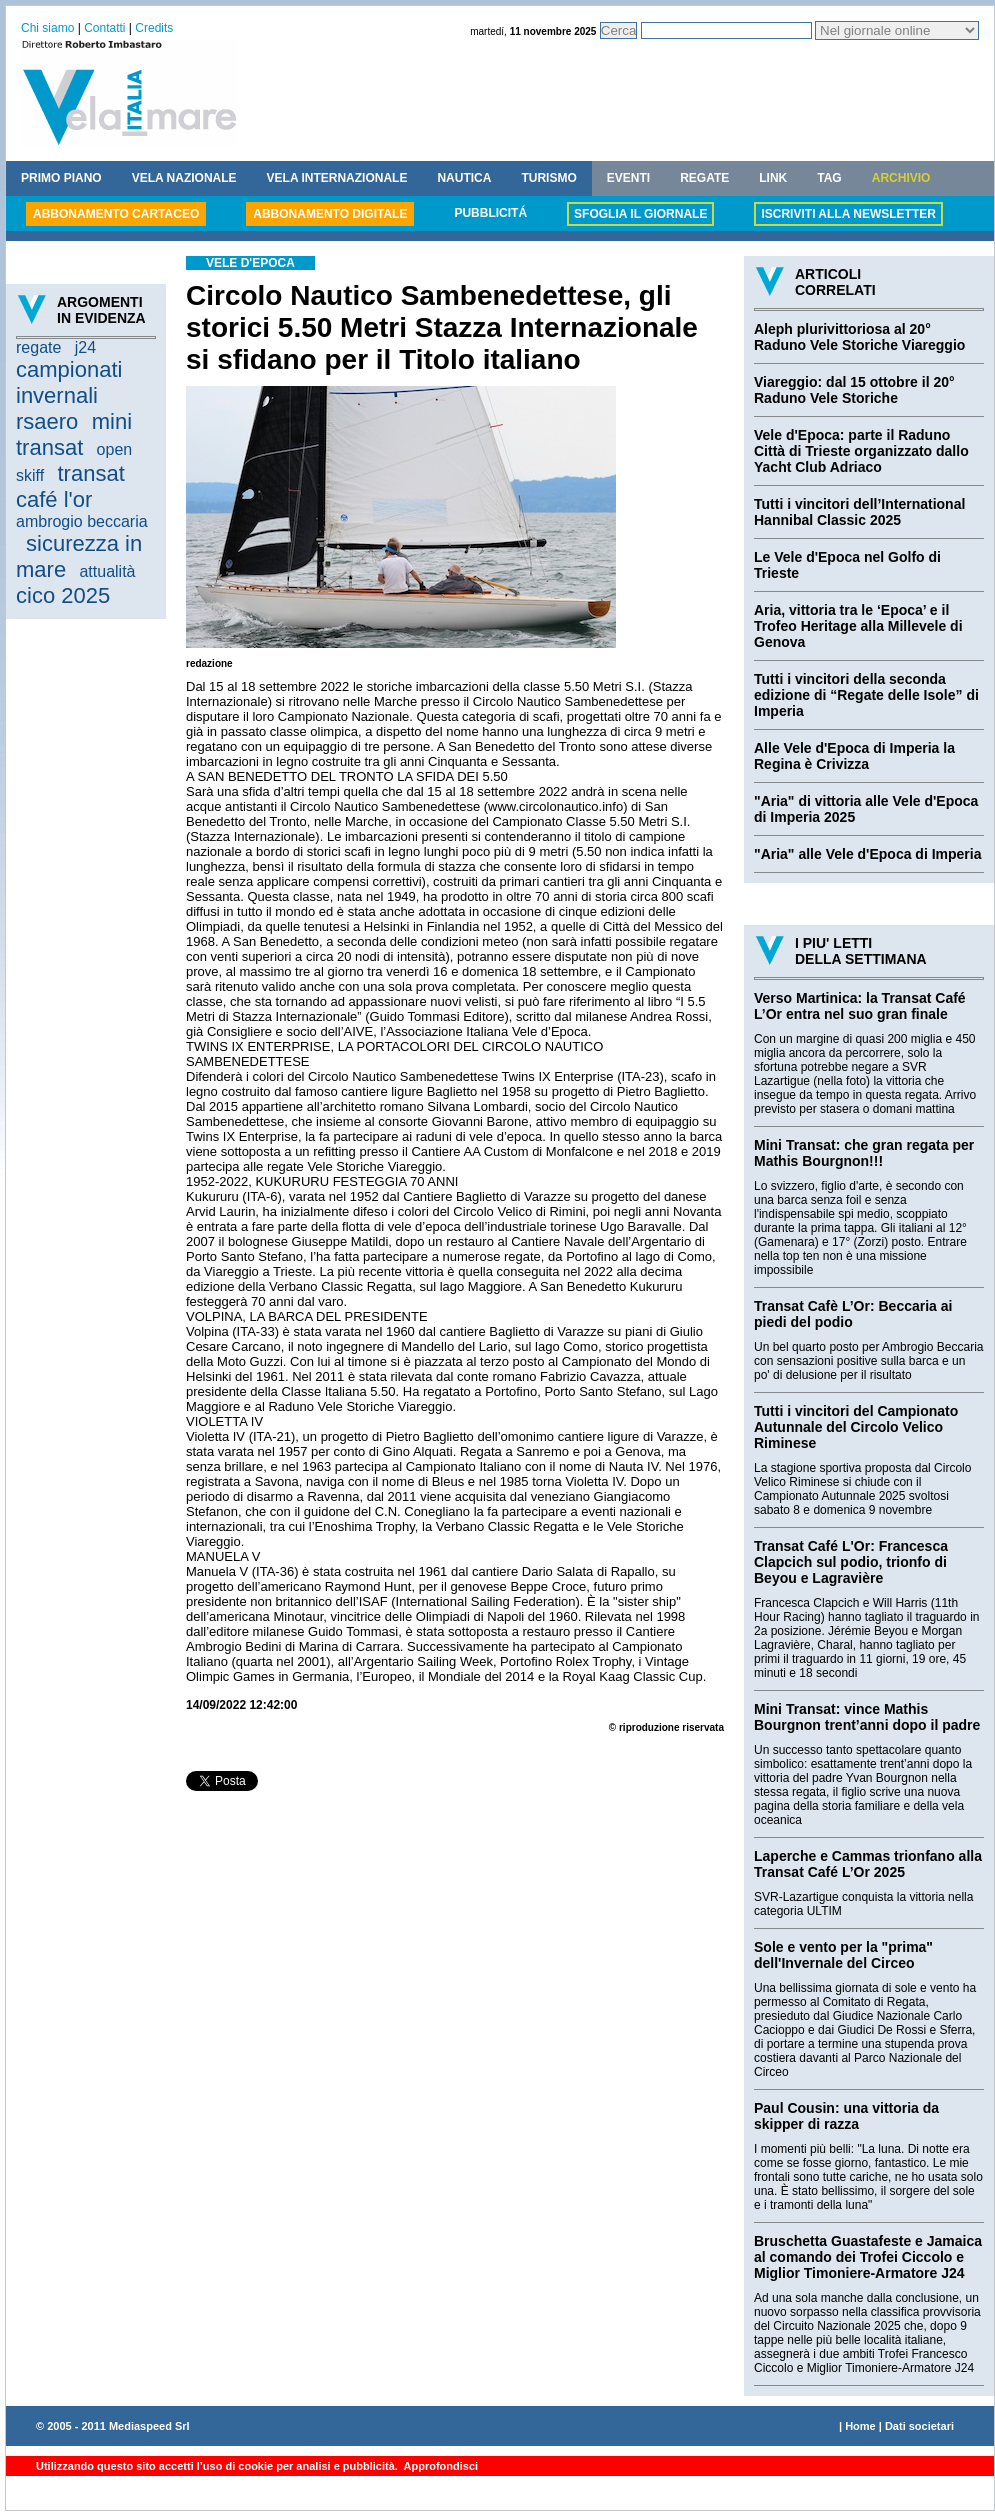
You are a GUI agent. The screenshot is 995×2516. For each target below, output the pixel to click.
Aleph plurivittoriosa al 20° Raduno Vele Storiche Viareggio (859, 337)
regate (38, 347)
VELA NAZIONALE (184, 178)
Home (860, 2426)
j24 (85, 347)
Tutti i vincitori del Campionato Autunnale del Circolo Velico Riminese (856, 1427)
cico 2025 (63, 595)
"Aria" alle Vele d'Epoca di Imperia (867, 854)
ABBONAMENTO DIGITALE (330, 214)
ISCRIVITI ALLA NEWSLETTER (848, 214)
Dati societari (919, 2426)
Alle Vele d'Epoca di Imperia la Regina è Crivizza (854, 756)
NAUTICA (464, 178)
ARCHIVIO (901, 178)
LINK (773, 178)
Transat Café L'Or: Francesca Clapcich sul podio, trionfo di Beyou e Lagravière (851, 1562)
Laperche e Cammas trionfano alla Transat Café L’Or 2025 (868, 1864)
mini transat (74, 434)
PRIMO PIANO (61, 178)
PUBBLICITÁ (490, 213)
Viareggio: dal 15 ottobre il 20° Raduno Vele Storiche (854, 390)
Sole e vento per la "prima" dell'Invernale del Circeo (843, 1955)
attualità (107, 571)
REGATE (704, 178)
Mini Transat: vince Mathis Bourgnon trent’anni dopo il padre (867, 1717)
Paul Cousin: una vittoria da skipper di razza (846, 2116)
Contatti (104, 28)
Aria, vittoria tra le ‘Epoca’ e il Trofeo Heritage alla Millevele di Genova (858, 626)
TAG (829, 178)
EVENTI (628, 178)
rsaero (47, 421)
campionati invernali (69, 382)
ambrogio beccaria (82, 521)
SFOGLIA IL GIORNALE (640, 214)
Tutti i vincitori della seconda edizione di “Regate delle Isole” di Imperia (866, 695)
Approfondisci (439, 2466)
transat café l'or (70, 486)
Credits (154, 28)
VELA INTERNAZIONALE (337, 178)
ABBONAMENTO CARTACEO (116, 214)
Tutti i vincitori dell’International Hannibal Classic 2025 (859, 512)
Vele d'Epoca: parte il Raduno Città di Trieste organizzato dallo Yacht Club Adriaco (861, 451)
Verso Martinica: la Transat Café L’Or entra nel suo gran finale (860, 1006)
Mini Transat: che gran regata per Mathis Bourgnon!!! (864, 1153)
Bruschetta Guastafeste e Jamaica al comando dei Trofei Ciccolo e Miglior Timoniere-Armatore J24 (868, 2257)
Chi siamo (47, 28)
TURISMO (548, 178)
